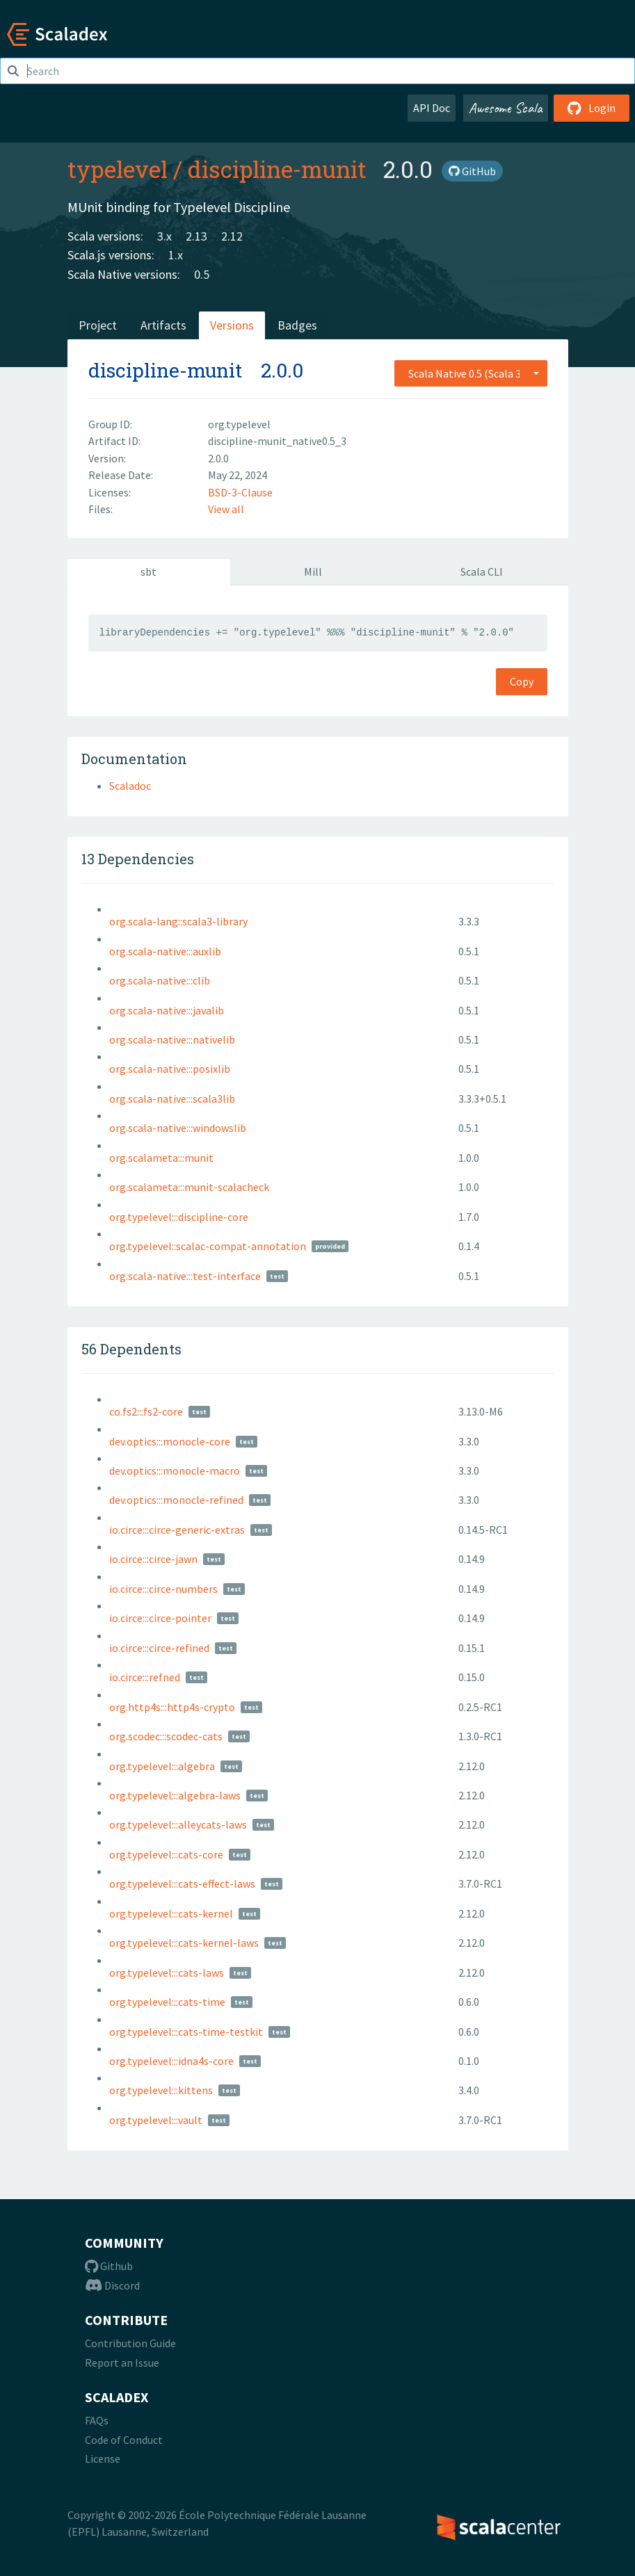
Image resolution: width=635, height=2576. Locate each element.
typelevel (117, 169)
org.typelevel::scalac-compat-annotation (207, 1246)
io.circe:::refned (144, 1677)
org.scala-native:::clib (159, 980)
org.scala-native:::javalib (166, 1010)
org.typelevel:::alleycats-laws (178, 1824)
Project (98, 325)
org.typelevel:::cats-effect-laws (182, 1883)
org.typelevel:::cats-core (166, 1854)
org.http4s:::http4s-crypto (172, 1707)
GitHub (472, 171)
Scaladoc (130, 786)
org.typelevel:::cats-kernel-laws (184, 1943)
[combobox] (470, 373)
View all (226, 509)
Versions (232, 325)
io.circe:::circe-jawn (153, 1559)
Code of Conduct (124, 2440)
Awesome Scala (505, 108)
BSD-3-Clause (240, 492)
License (102, 2458)
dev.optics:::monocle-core (169, 1441)
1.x (175, 255)
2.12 (232, 236)
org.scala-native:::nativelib (172, 1039)
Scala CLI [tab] (481, 571)
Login (592, 108)
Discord (112, 2285)
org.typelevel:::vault (155, 2120)
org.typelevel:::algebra (162, 1766)
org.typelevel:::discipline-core (178, 1217)
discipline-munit (277, 169)
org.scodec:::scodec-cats (166, 1736)
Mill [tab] (313, 571)
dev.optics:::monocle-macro (174, 1470)
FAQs (96, 2420)
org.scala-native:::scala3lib (172, 1098)
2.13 (196, 236)
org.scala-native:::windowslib (177, 1128)
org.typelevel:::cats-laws (166, 1972)
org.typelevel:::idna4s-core (171, 2061)
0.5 (201, 274)
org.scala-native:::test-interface (185, 1276)
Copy (521, 681)
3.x (164, 236)
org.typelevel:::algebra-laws (175, 1795)
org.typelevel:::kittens (161, 2090)
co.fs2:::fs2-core (146, 1411)
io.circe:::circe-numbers (163, 1589)
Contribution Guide (130, 2343)
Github (109, 2266)
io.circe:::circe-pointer (160, 1618)
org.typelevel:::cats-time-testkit (186, 2032)
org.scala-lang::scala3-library (178, 921)
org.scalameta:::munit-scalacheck (189, 1187)
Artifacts (163, 325)
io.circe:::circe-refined (159, 1648)
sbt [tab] (148, 571)
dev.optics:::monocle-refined (176, 1500)
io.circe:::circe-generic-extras (177, 1530)
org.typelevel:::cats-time (167, 2002)
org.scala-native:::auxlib (165, 951)
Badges (297, 325)
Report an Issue (122, 2363)
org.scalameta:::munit (161, 1158)
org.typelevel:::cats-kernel (171, 1913)
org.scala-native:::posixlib (169, 1069)
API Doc (431, 108)
